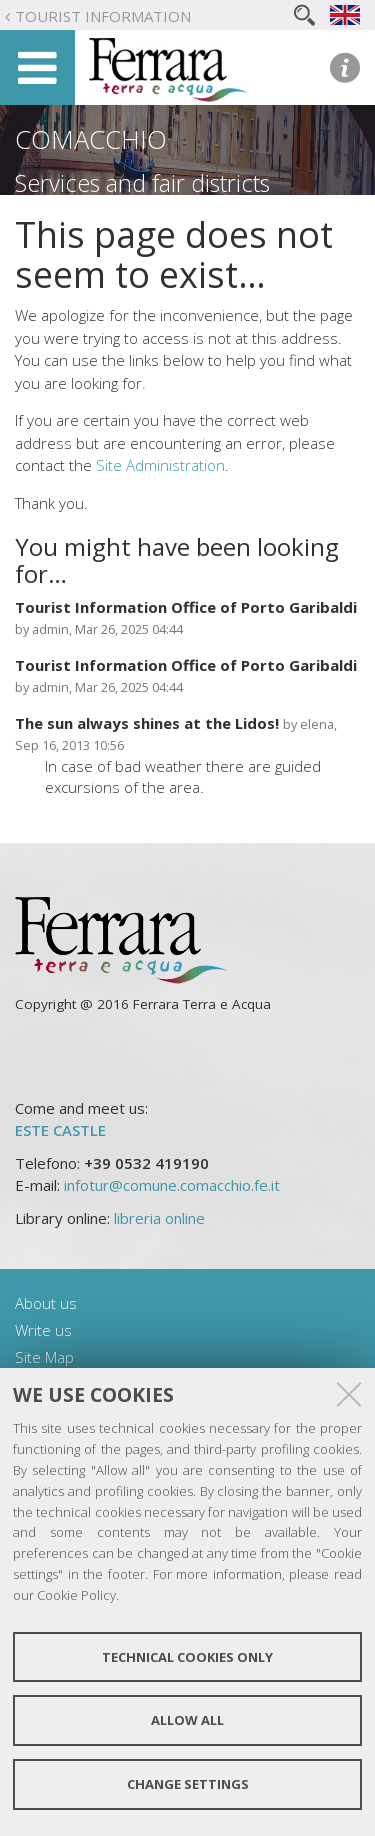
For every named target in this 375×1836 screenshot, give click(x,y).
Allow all (187, 1720)
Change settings (188, 1784)
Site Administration (160, 465)
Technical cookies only (187, 1657)
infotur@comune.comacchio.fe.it (172, 1185)
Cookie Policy (76, 1595)
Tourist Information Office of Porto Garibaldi (186, 607)
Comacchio (91, 139)
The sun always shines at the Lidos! (149, 723)
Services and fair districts (142, 183)
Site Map (44, 1357)
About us (46, 1303)
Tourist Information (103, 16)
